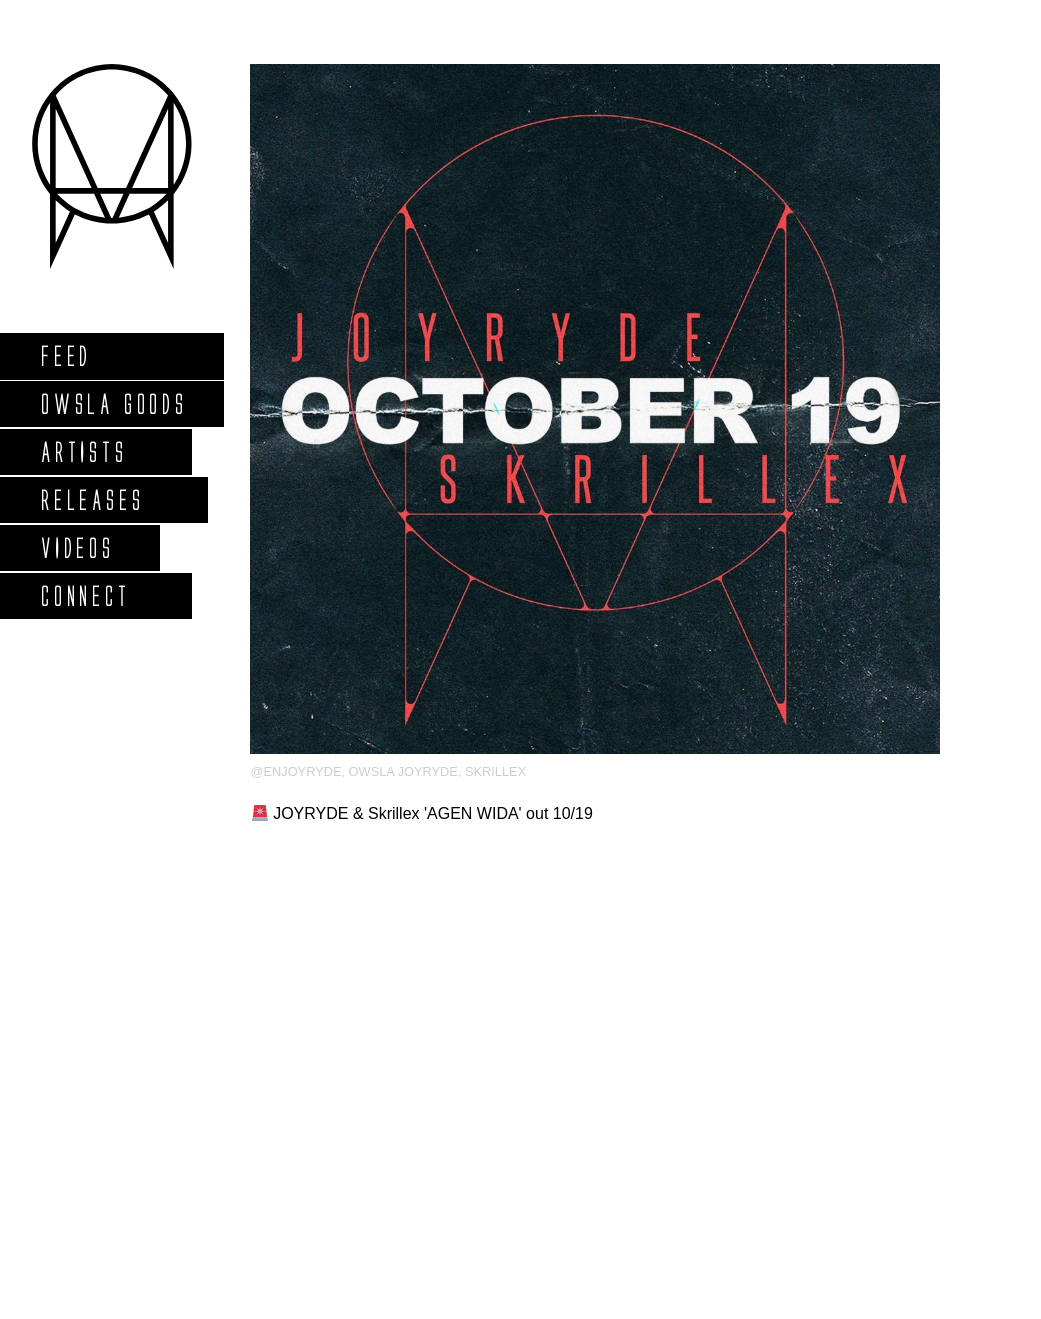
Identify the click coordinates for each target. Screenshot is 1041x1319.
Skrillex (495, 771)
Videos (77, 547)
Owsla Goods (113, 403)
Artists (83, 451)
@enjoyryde (295, 771)
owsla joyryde (403, 771)
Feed (65, 355)
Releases (91, 499)
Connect (85, 595)
